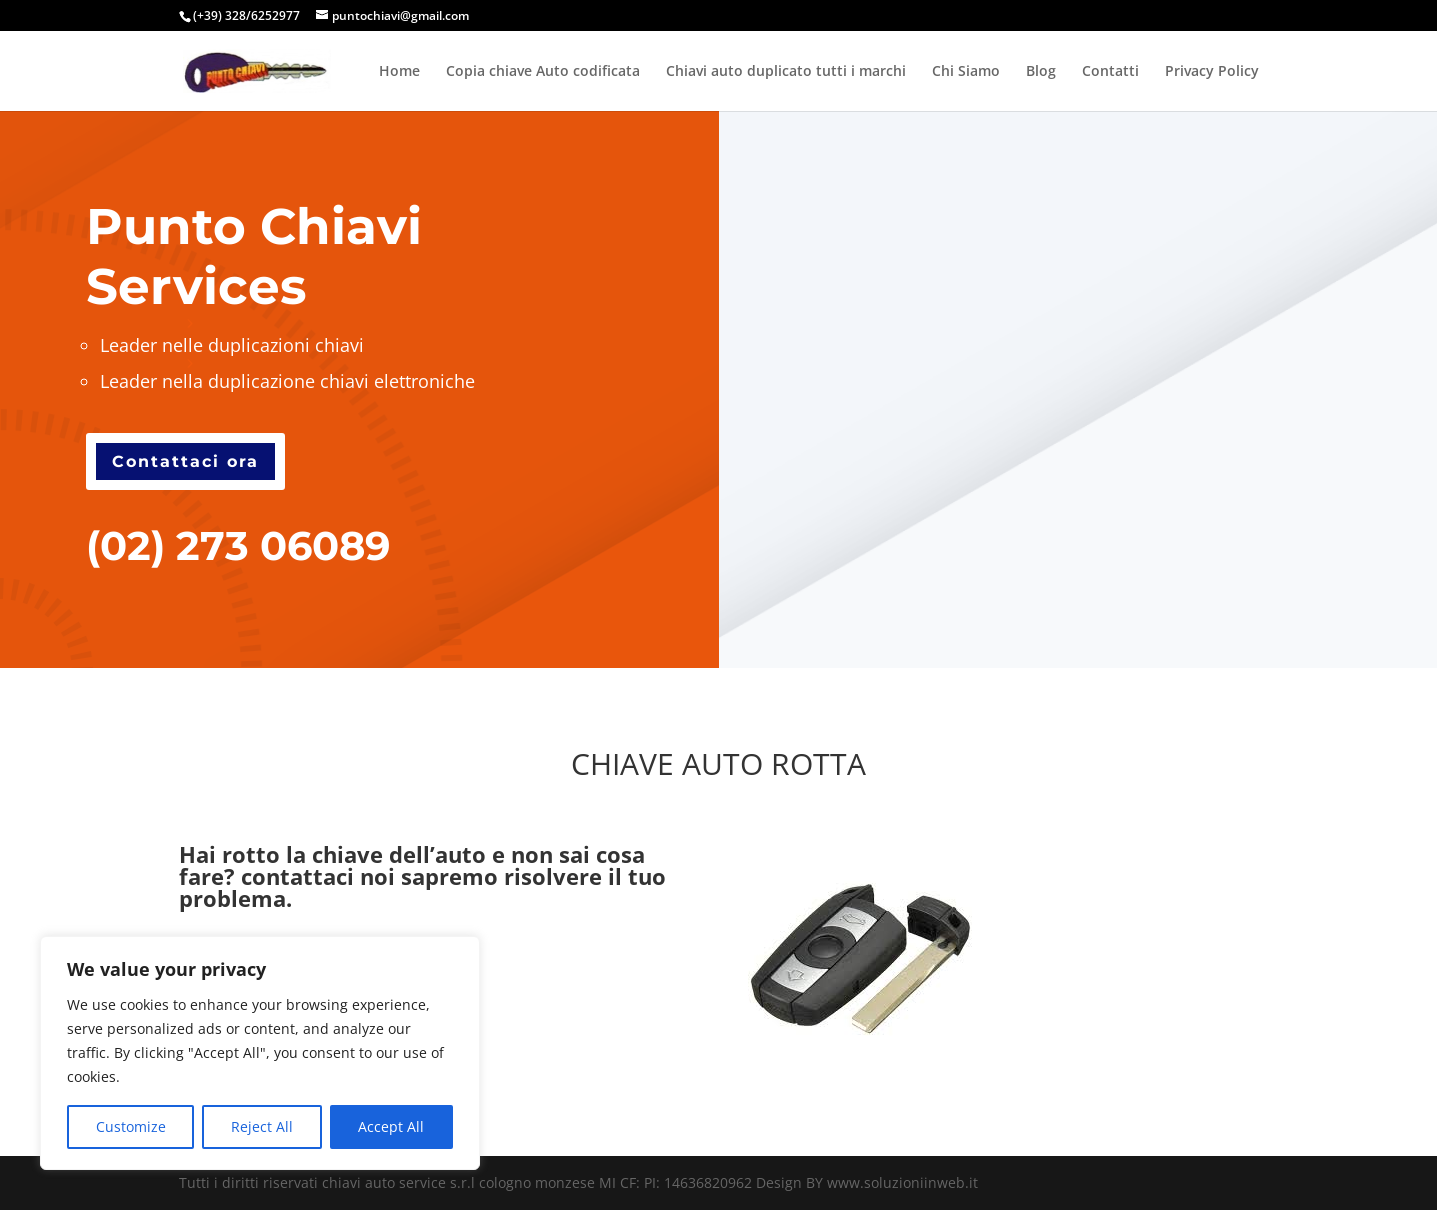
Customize (131, 1126)
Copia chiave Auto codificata (543, 72)
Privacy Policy (1212, 72)
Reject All (262, 1126)
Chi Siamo (966, 72)
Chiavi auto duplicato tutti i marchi (786, 72)
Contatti (1110, 72)
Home (399, 72)
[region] (260, 1053)
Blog (1041, 72)
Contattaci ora (185, 461)
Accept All (391, 1126)
